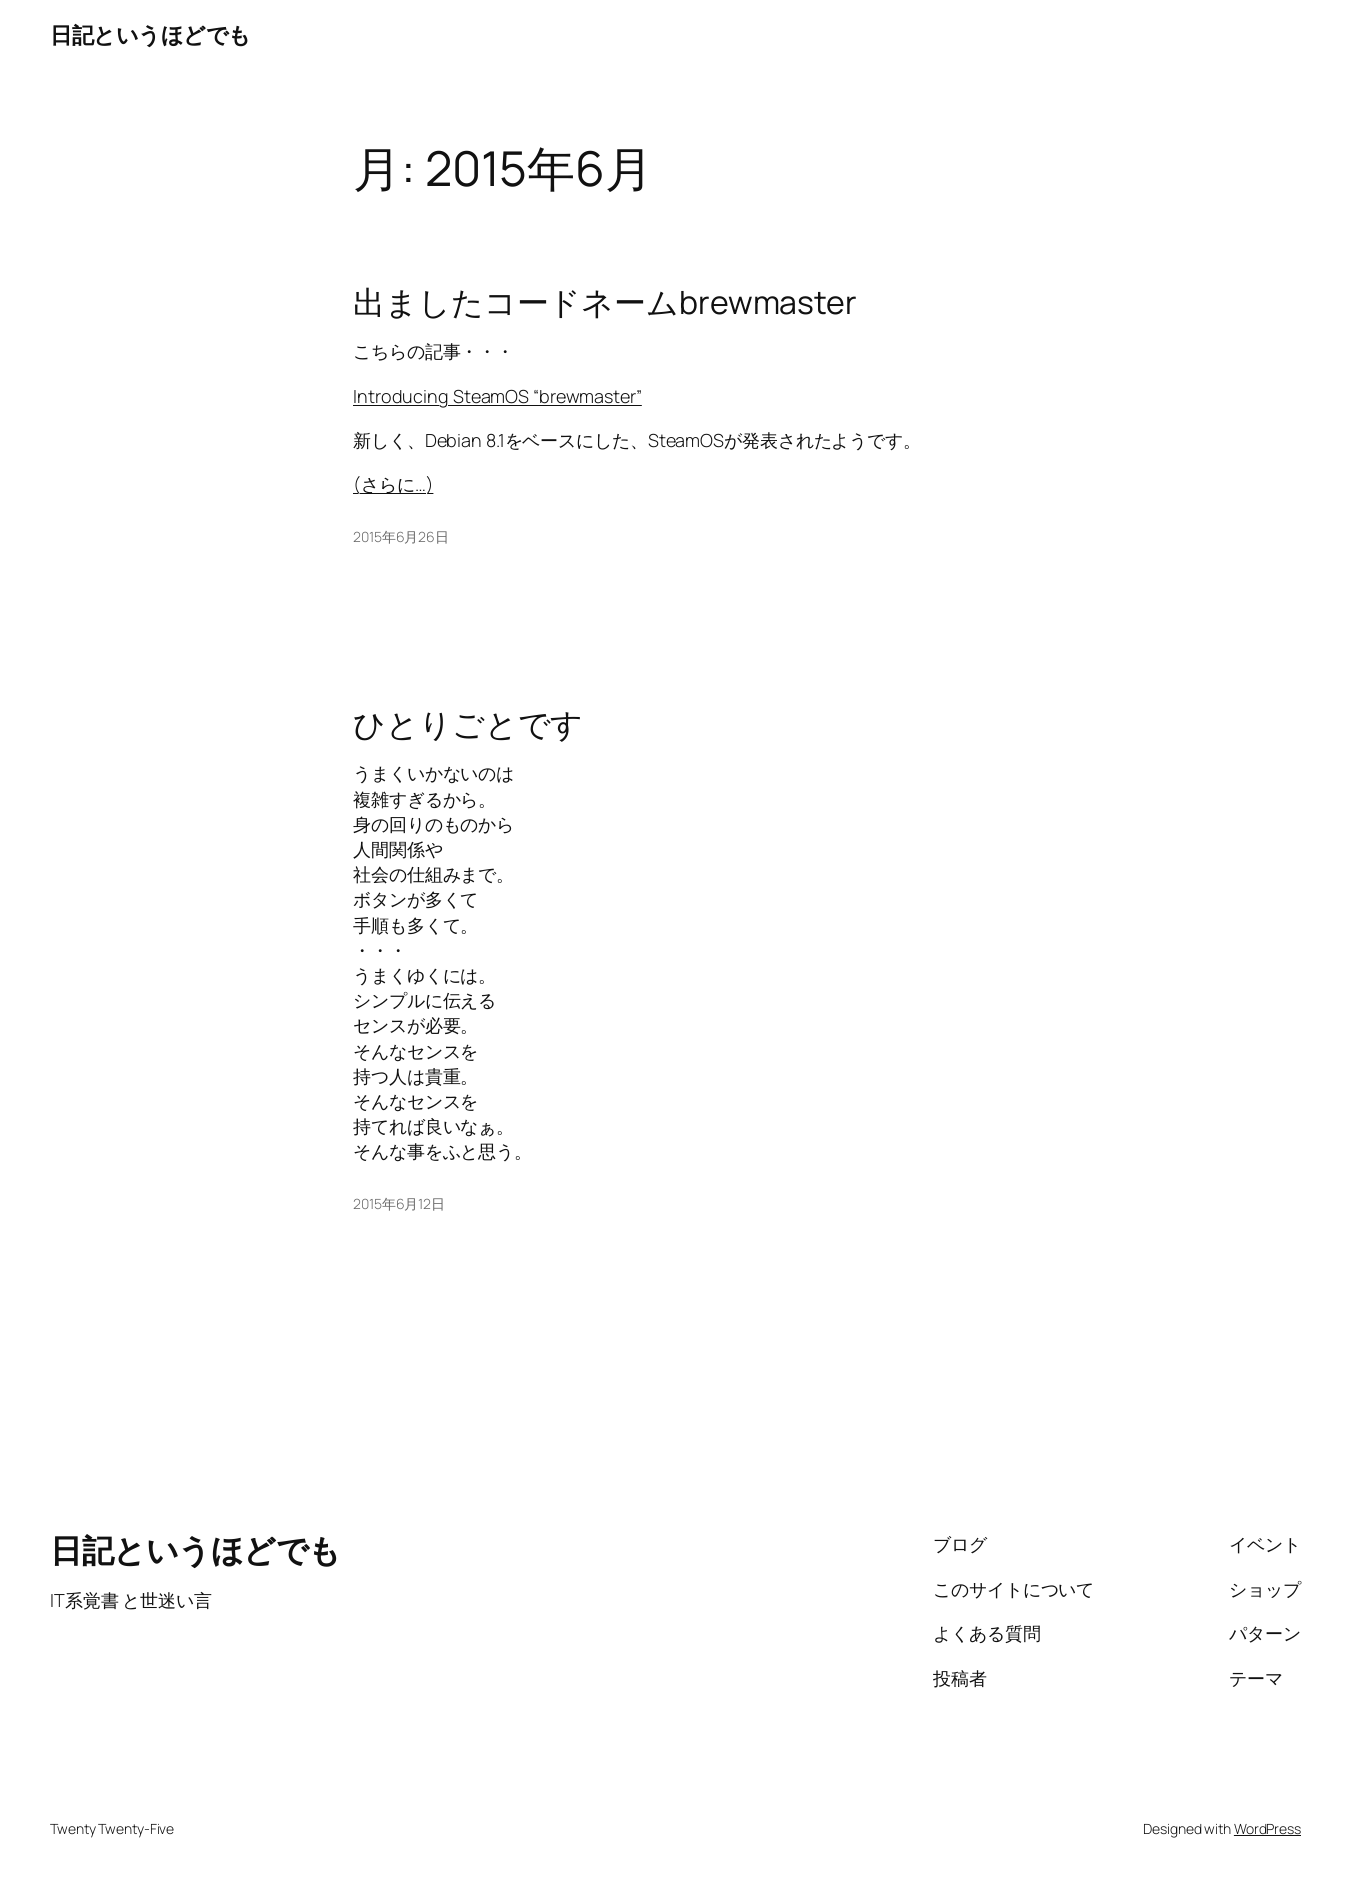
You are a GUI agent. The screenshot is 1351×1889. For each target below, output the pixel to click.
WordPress (1267, 1828)
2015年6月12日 (399, 1203)
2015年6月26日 (401, 536)
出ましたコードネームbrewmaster (605, 302)
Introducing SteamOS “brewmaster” (497, 396)
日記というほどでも (150, 35)
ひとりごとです (468, 724)
